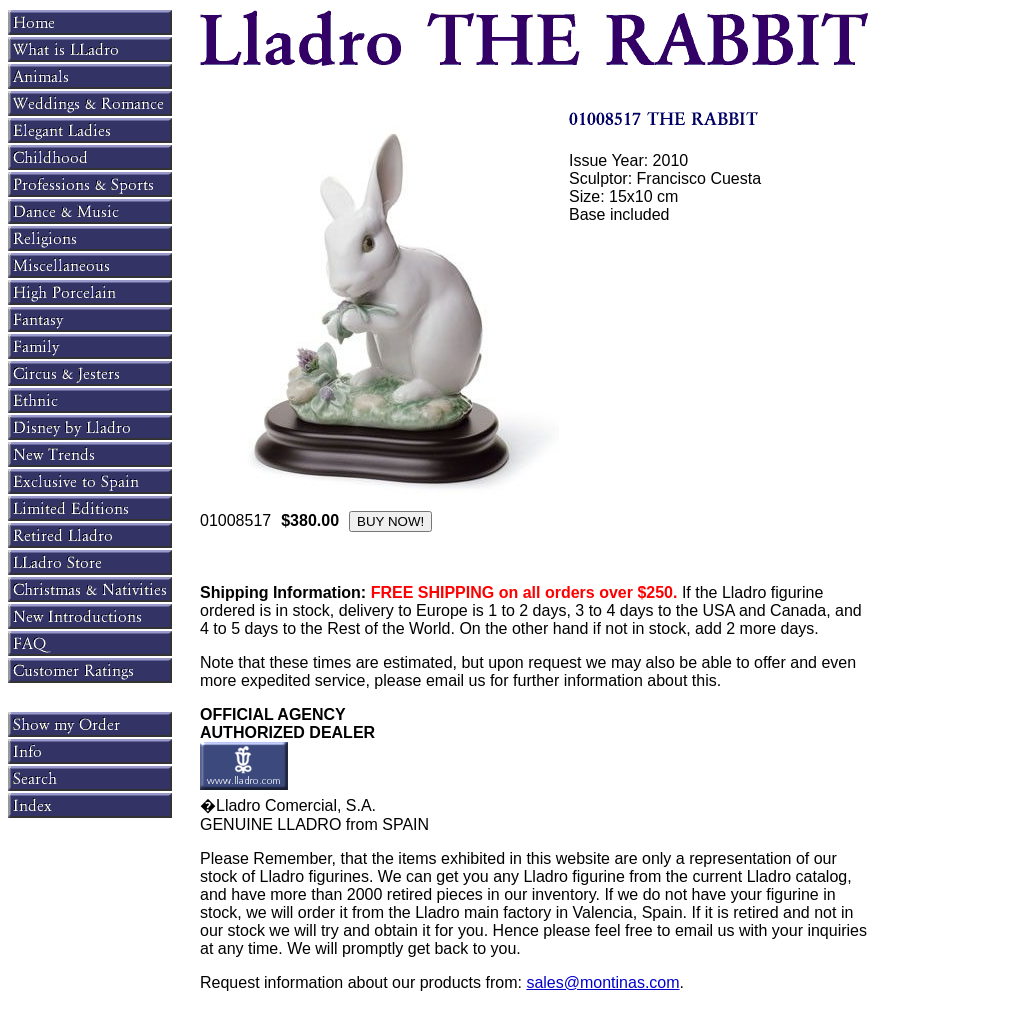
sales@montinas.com (602, 982)
